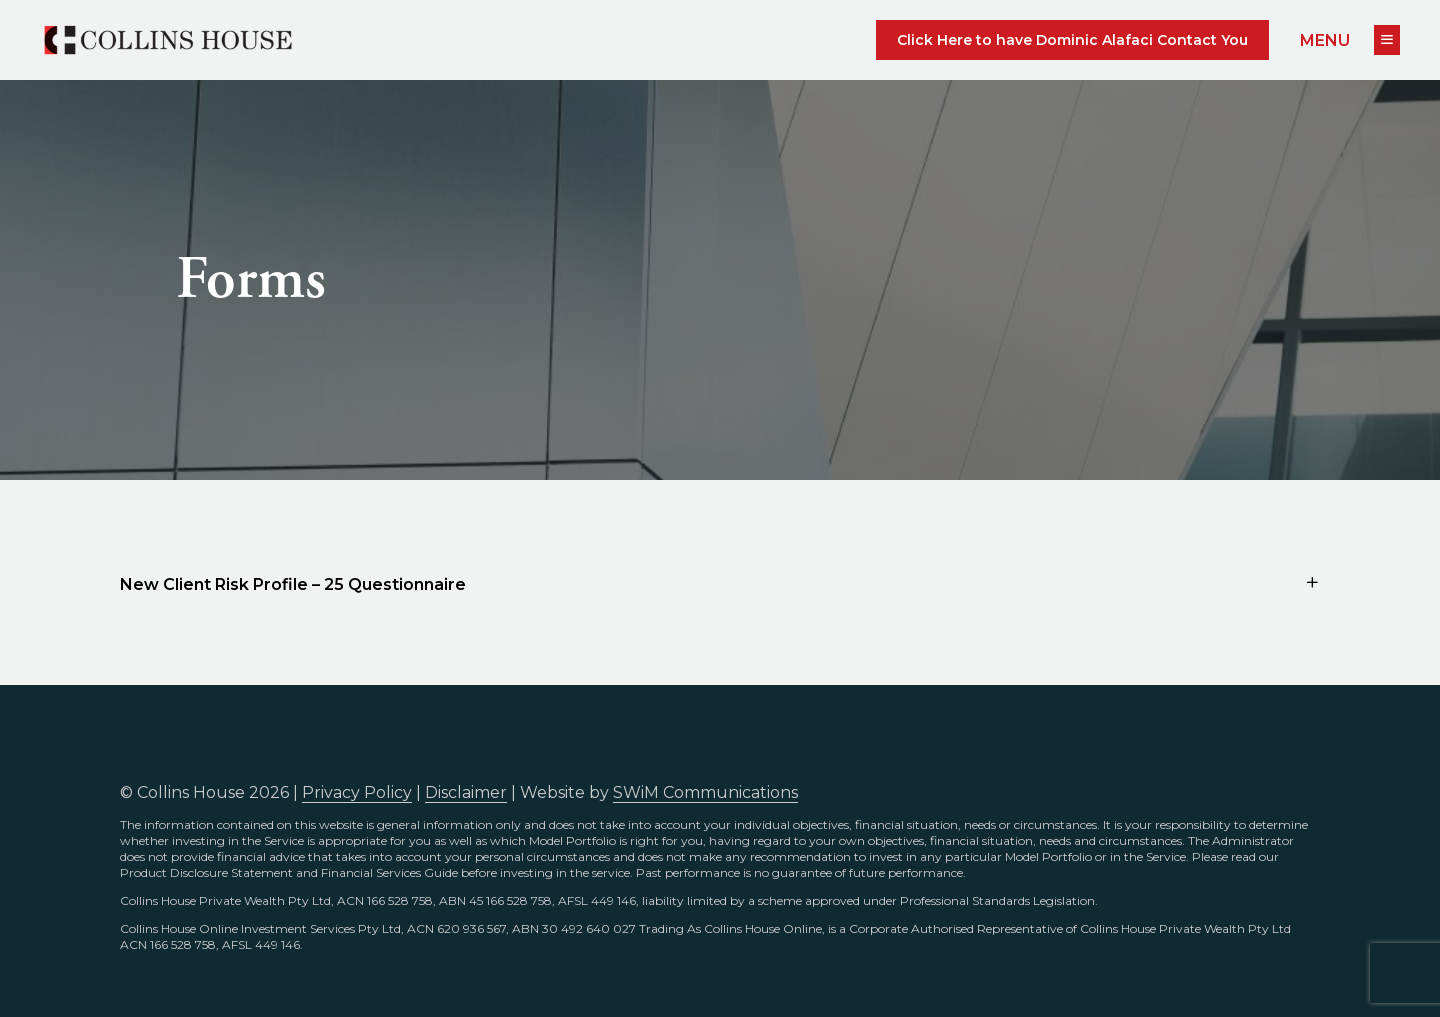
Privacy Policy (357, 792)
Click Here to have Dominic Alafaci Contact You (1072, 40)
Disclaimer (466, 792)
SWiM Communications (705, 792)
